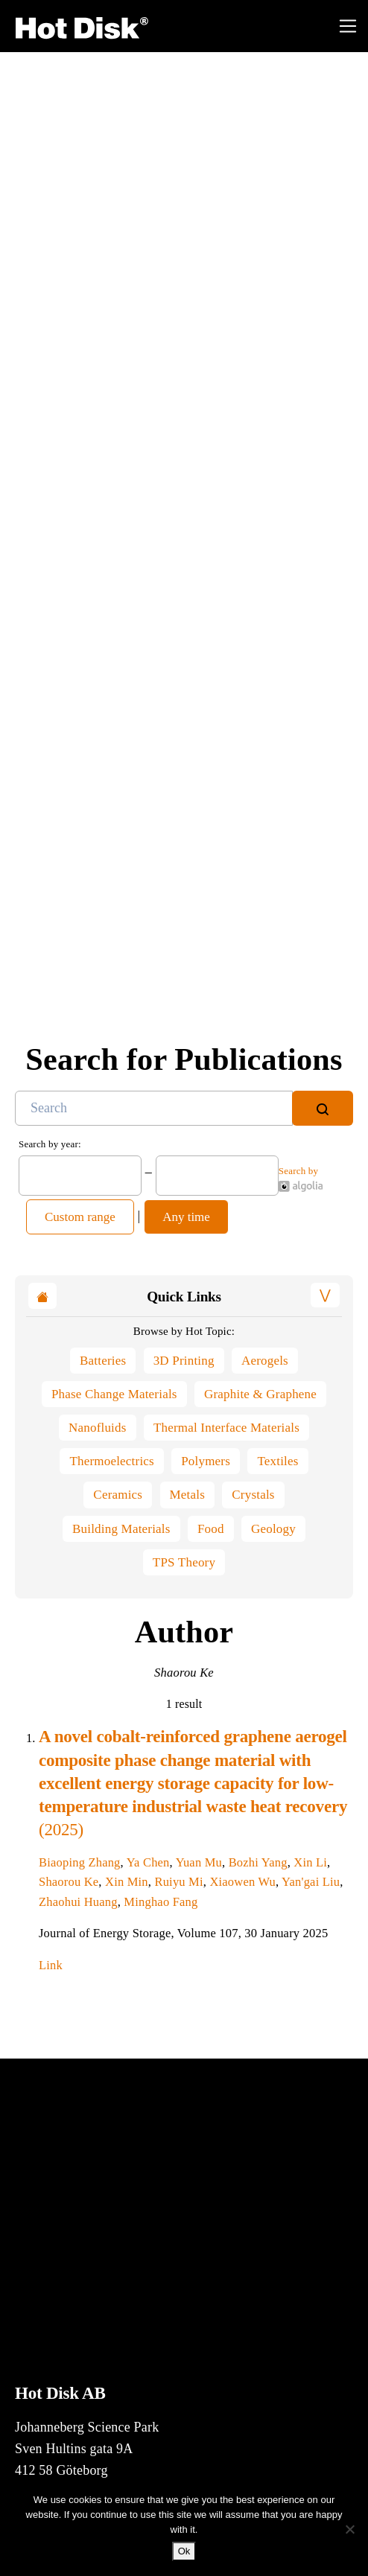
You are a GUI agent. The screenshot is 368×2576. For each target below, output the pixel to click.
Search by (301, 1178)
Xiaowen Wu (242, 1882)
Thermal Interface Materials (226, 1428)
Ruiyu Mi (178, 1882)
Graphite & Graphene (260, 1394)
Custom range (80, 1217)
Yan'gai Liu (311, 1882)
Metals (187, 1495)
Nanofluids (98, 1428)
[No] (349, 2529)
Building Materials (121, 1529)
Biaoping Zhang (80, 1862)
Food (210, 1529)
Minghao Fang (160, 1902)
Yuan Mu (199, 1862)
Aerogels (264, 1361)
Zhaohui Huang (78, 1902)
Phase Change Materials (114, 1394)
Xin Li (310, 1862)
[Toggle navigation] (348, 26)
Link (56, 1965)
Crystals (253, 1495)
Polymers (205, 1461)
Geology (273, 1529)
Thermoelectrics (111, 1461)
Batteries (103, 1361)
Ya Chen (148, 1862)
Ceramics (117, 1495)
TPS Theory (184, 1562)
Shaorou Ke (68, 1882)
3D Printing (184, 1361)
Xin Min (126, 1882)
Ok (184, 2551)
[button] (325, 1295)
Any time (186, 1217)
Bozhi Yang (258, 1862)
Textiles (277, 1461)
